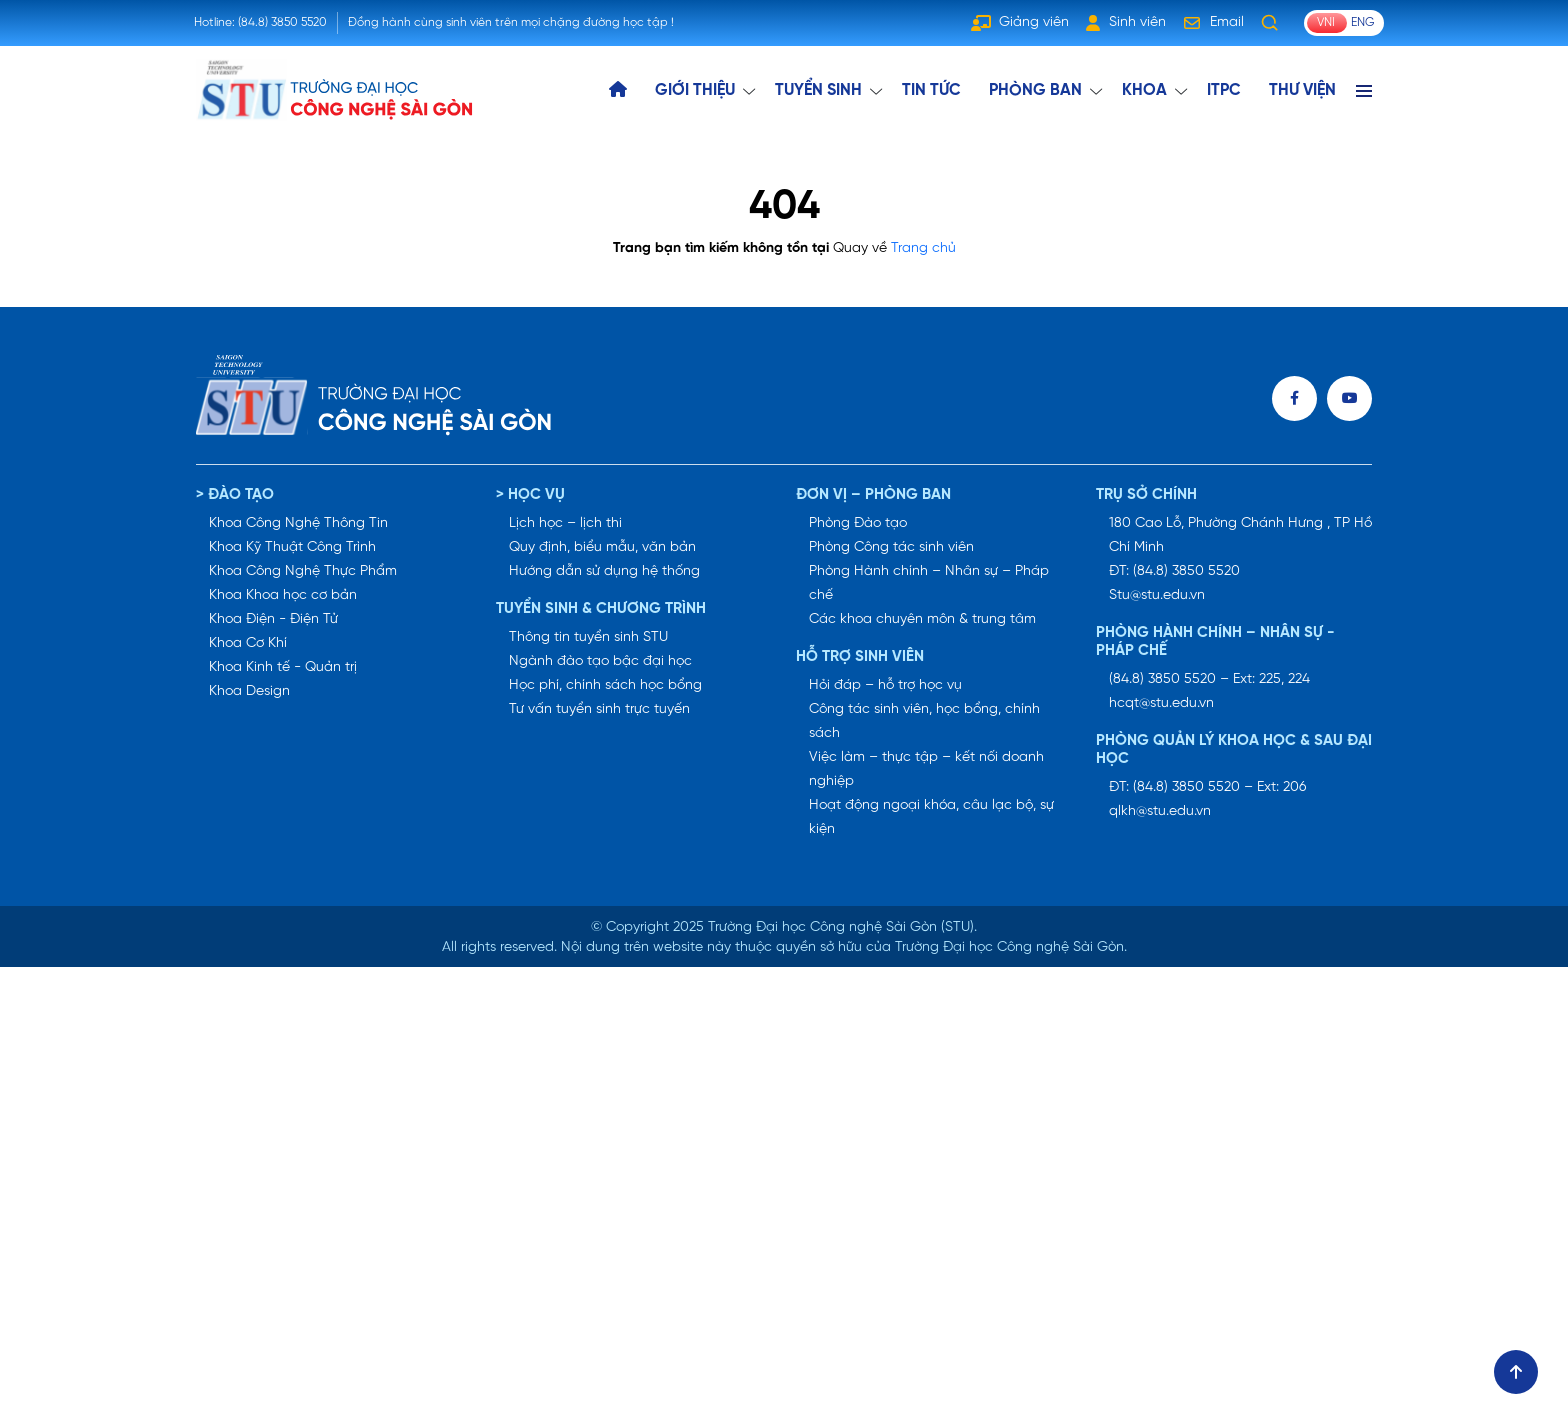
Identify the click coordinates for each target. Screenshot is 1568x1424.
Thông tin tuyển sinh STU (588, 637)
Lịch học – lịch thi (565, 523)
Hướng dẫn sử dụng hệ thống (604, 571)
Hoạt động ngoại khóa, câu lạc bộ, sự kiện (931, 817)
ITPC (1224, 90)
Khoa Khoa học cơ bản (283, 595)
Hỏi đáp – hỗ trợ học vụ (885, 685)
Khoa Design (249, 691)
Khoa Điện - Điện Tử (273, 619)
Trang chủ (923, 248)
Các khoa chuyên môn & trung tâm (922, 619)
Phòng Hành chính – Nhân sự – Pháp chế (929, 583)
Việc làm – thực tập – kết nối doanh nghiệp (926, 769)
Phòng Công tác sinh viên (891, 547)
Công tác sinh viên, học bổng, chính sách (924, 721)
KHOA (1144, 90)
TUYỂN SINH (818, 90)
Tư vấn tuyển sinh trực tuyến (599, 709)
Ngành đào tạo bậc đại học (600, 661)
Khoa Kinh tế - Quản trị (283, 667)
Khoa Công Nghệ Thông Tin (298, 523)
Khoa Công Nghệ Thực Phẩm (303, 571)
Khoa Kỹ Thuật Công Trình (292, 547)
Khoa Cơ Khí (248, 643)
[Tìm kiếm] (1270, 23)
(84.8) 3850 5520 (282, 22)
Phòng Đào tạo (858, 523)
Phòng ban (1035, 90)
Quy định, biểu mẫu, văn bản (602, 547)
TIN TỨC (931, 90)
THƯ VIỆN (1302, 90)
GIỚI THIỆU (695, 90)
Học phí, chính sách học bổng (605, 685)
